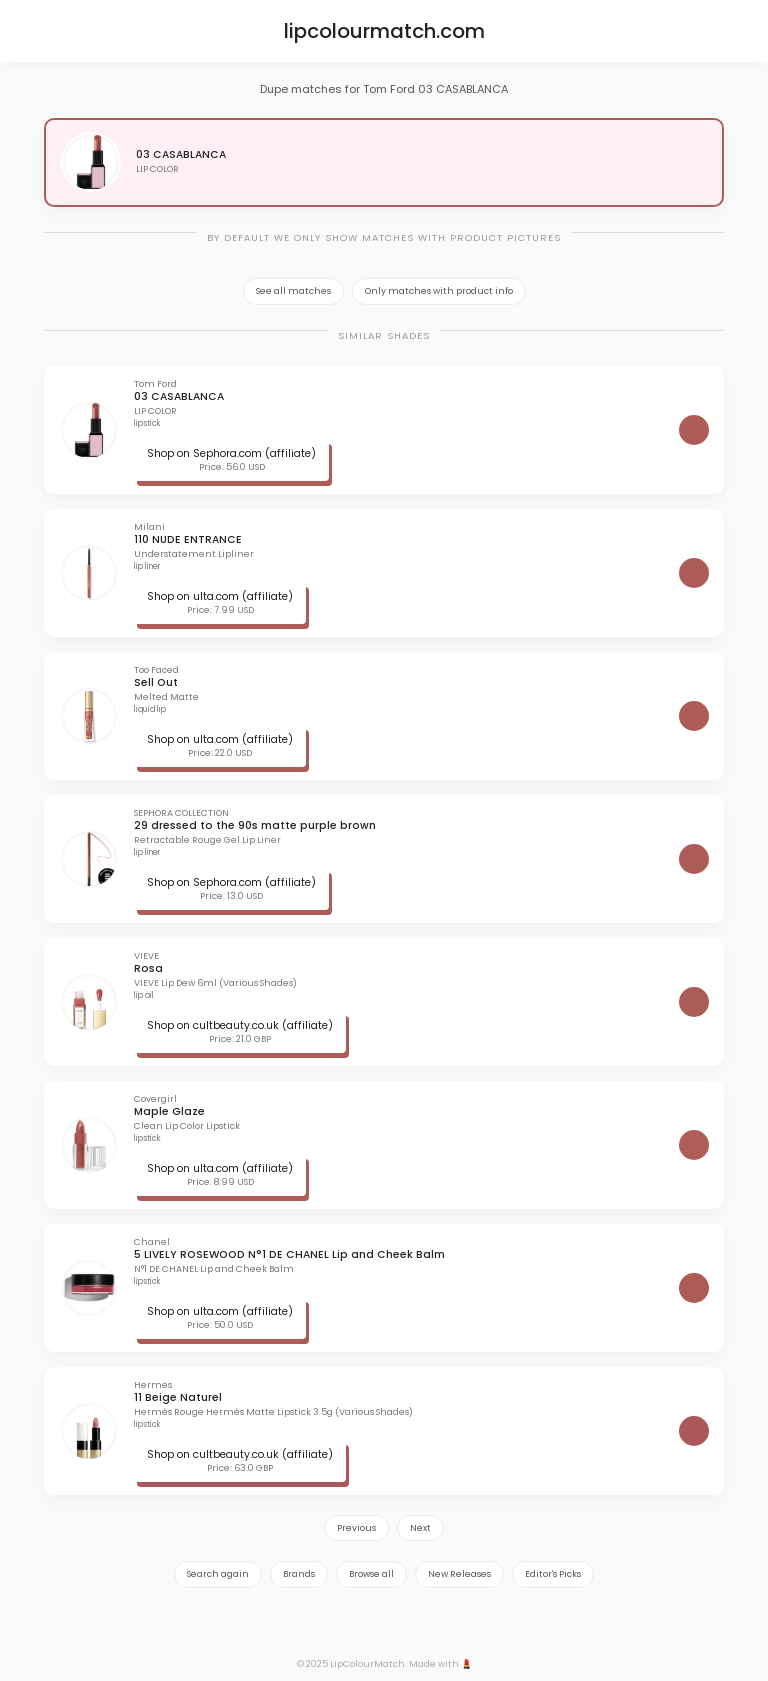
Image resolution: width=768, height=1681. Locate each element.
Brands (299, 1574)
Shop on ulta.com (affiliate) (220, 596)
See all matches (293, 291)
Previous (356, 1528)
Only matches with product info (439, 291)
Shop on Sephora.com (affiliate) (231, 453)
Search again (218, 1574)
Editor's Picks (553, 1574)
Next (420, 1528)
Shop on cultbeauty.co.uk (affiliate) (240, 1025)
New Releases (459, 1574)
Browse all (371, 1574)
